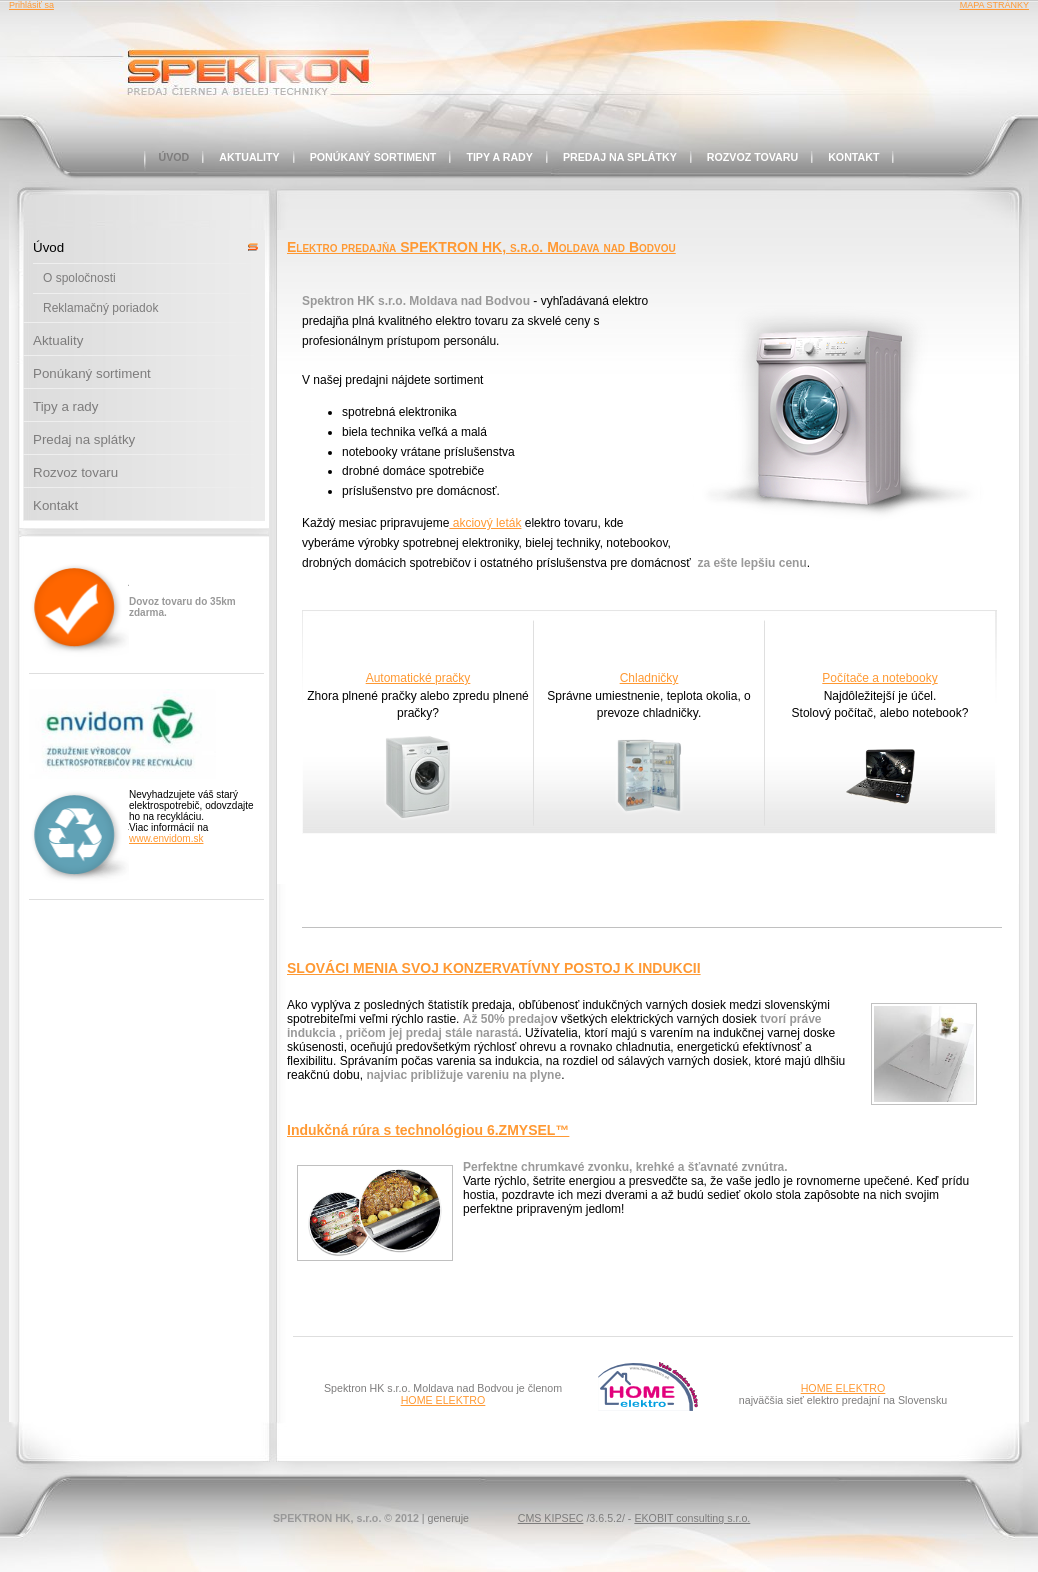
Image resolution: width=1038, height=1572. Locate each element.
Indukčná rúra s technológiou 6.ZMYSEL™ (428, 1130)
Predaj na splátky (620, 157)
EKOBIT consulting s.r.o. (692, 1518)
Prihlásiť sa (31, 5)
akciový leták (485, 523)
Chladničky (649, 678)
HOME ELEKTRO (443, 1400)
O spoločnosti (79, 278)
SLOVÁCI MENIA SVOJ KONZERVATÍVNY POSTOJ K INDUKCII (494, 968)
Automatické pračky (418, 678)
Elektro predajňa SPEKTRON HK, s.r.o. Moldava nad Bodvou (481, 247)
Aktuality (249, 157)
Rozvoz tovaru (752, 157)
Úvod (174, 157)
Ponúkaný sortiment (373, 157)
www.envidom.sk (166, 838)
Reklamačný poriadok (100, 308)
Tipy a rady (499, 157)
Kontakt (853, 157)
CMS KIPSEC (551, 1518)
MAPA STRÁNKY (994, 5)
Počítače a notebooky (879, 678)
